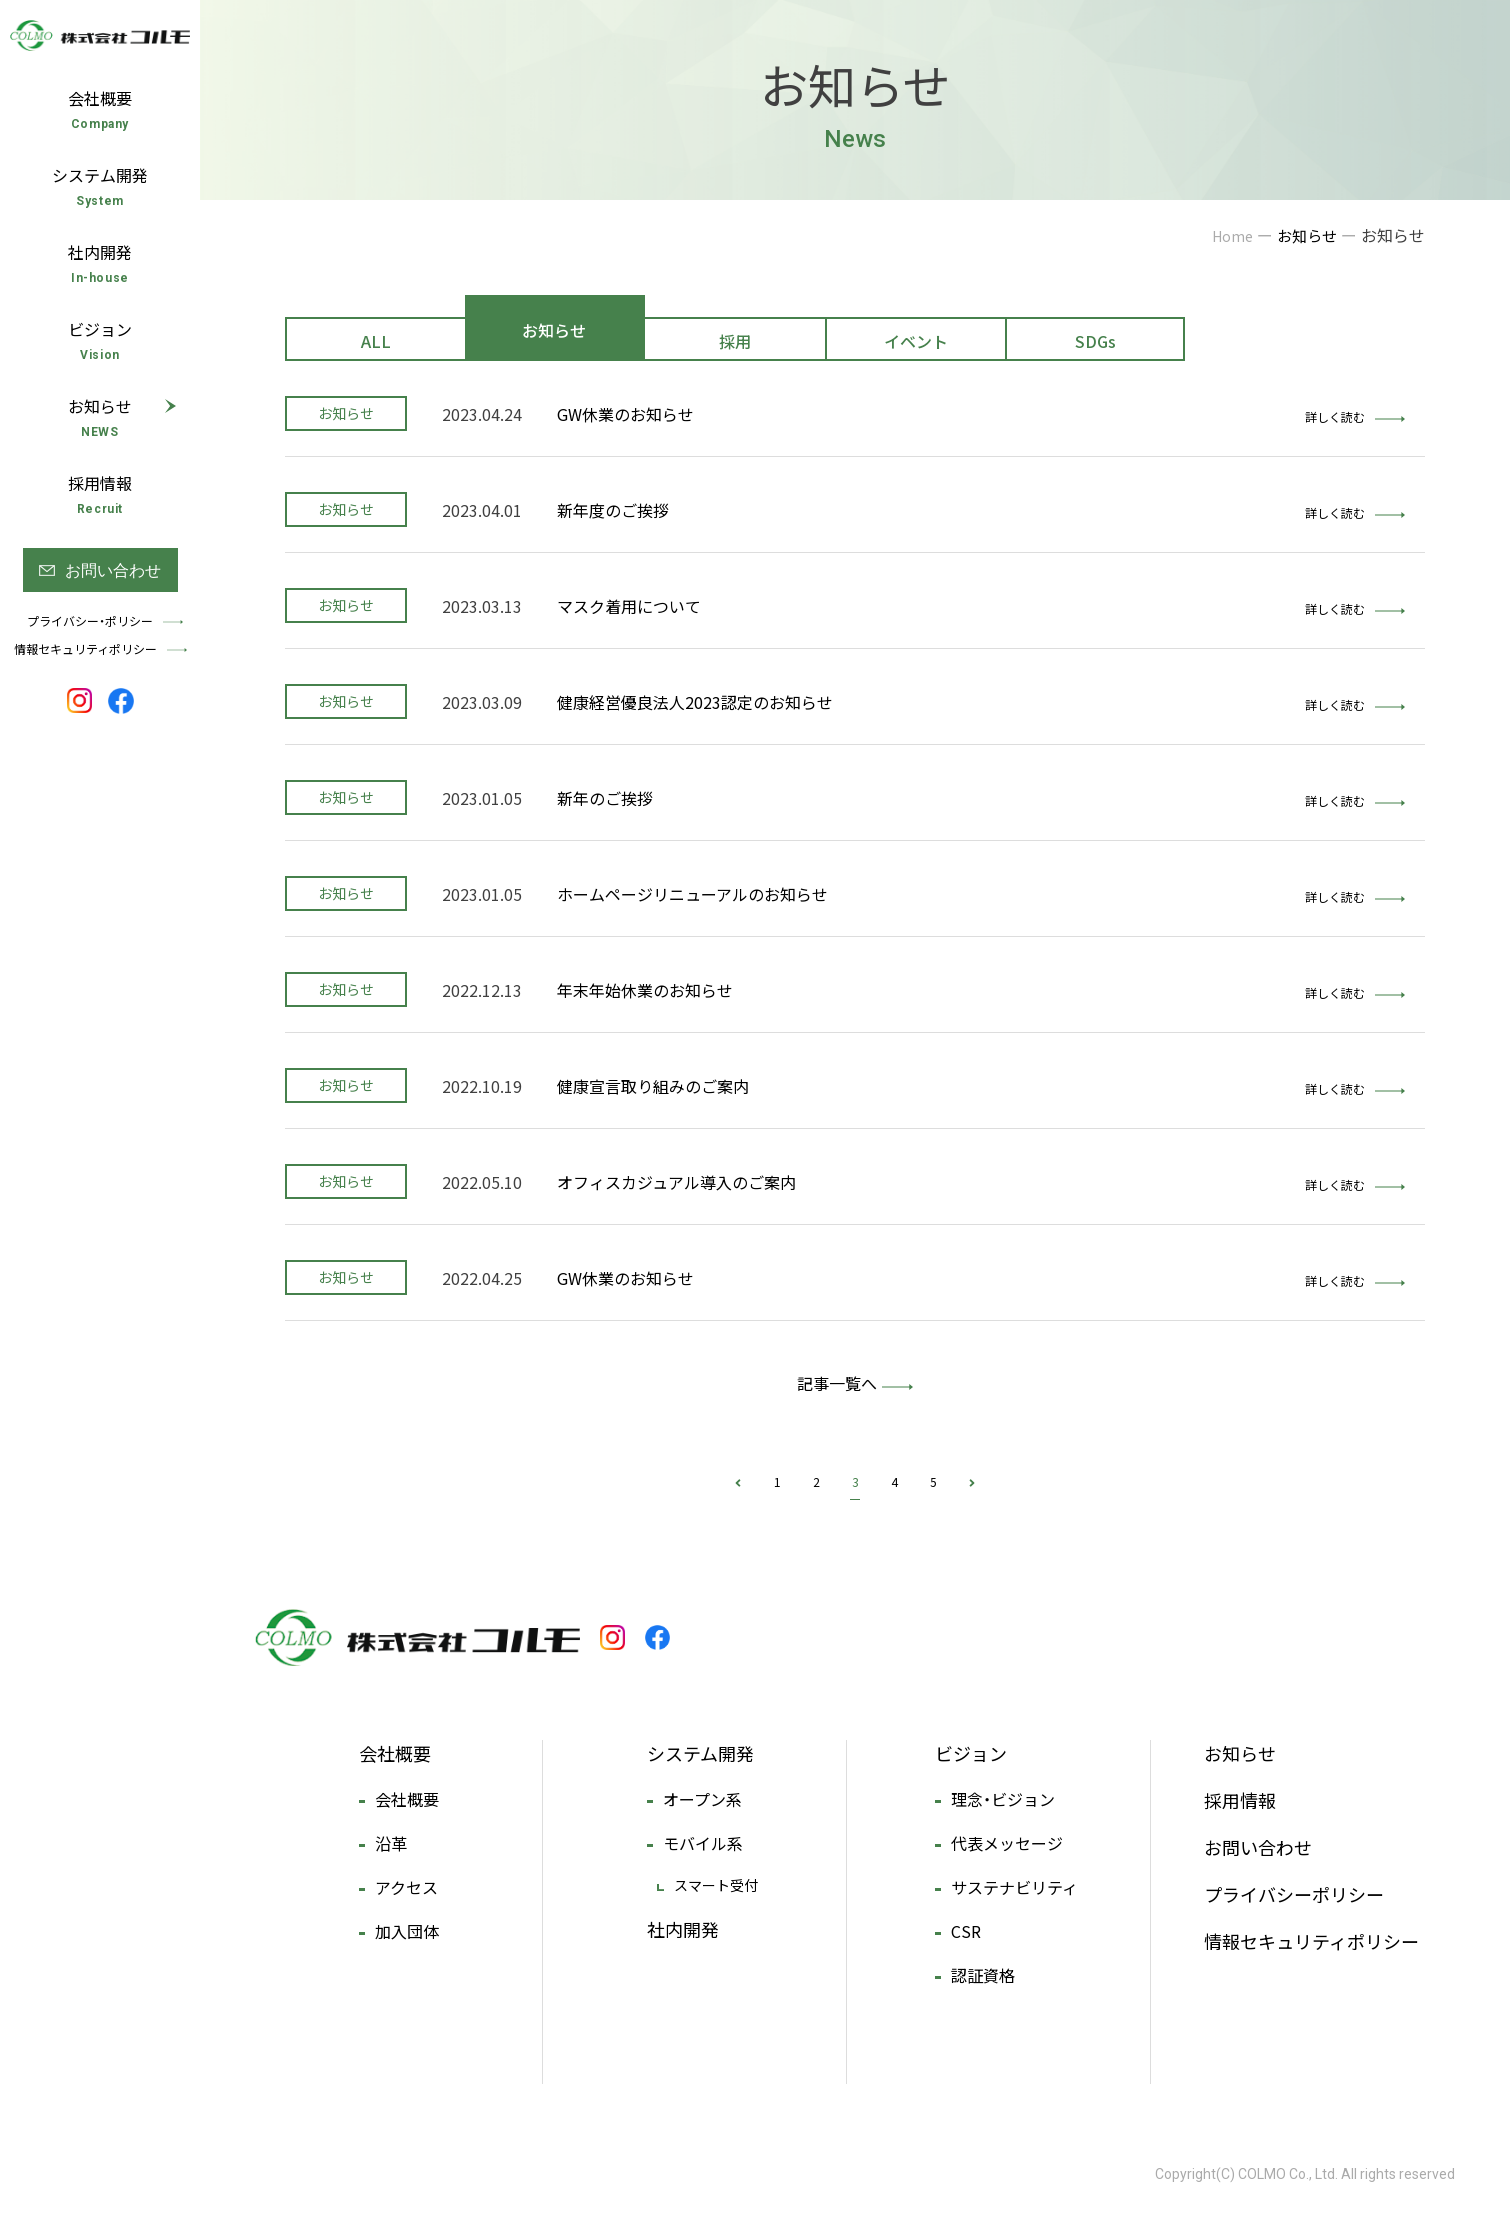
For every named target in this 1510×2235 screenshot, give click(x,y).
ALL (376, 341)
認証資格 (983, 1975)
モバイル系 (703, 1843)
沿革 (391, 1843)
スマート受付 (716, 1885)
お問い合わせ (1258, 1847)
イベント (916, 341)
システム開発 (700, 1753)
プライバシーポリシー (1294, 1894)
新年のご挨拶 (605, 798)
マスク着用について (629, 606)
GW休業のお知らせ (625, 414)
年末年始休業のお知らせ (645, 990)
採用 (735, 341)
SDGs (1095, 341)
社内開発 (683, 1929)
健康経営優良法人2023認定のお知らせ (695, 702)
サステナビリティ (1014, 1887)
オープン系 (702, 1799)
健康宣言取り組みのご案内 (653, 1086)
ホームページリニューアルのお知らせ (692, 894)
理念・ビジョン (1003, 1799)
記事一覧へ (837, 1383)
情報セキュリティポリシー (1311, 1941)
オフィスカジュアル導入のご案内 (676, 1182)
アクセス (406, 1887)
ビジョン (971, 1753)
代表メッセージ (1007, 1843)
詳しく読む (1355, 417)
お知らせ (554, 330)
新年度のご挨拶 (613, 510)
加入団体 (407, 1931)
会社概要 (395, 1753)
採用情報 (1240, 1800)
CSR (966, 1931)
